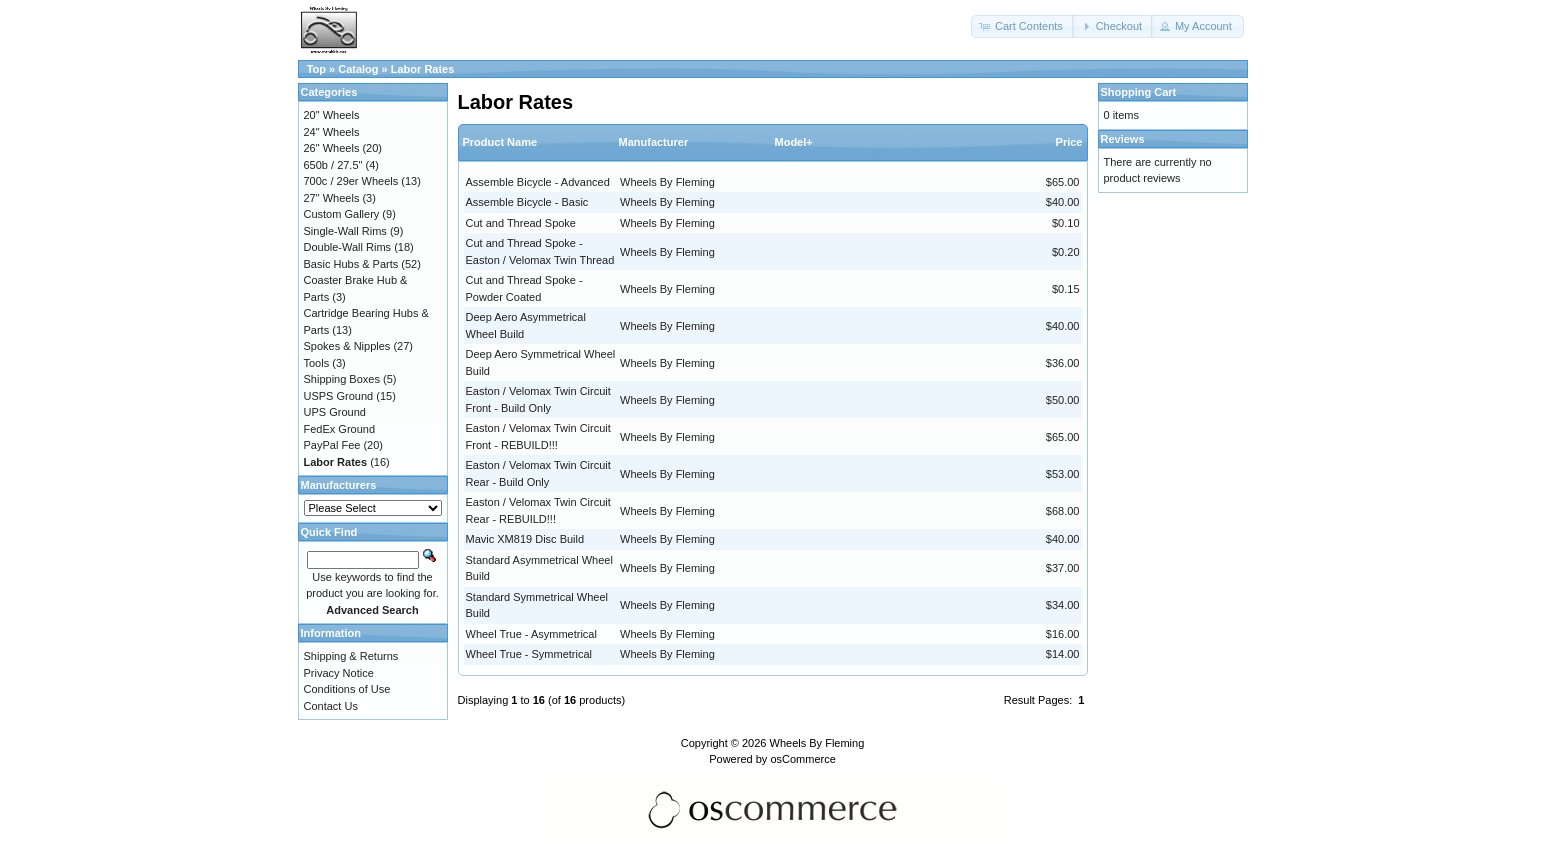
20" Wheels (332, 115)
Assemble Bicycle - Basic (527, 202)
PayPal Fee (332, 445)
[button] (1023, 26)
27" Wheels (332, 198)
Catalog (358, 69)
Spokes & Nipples (347, 346)
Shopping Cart (1139, 92)
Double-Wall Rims (348, 247)
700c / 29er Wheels (351, 181)
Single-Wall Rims (345, 231)
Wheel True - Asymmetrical (531, 634)
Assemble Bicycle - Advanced (538, 182)
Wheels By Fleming (667, 182)
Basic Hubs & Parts (351, 264)
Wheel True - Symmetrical (529, 654)
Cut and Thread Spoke (521, 223)
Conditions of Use (347, 689)
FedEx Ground (340, 429)
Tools (317, 363)
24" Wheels (332, 132)
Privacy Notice (339, 673)
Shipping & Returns (351, 656)
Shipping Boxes (342, 379)
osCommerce (802, 759)
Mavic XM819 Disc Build (525, 539)
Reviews (1123, 139)
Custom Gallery (342, 214)
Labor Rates (423, 69)
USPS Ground (339, 396)
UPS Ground (335, 412)
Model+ (794, 142)
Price (1069, 142)
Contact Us (331, 706)
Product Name (500, 142)
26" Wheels (332, 148)
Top (316, 69)
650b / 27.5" (333, 165)
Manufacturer (654, 142)
